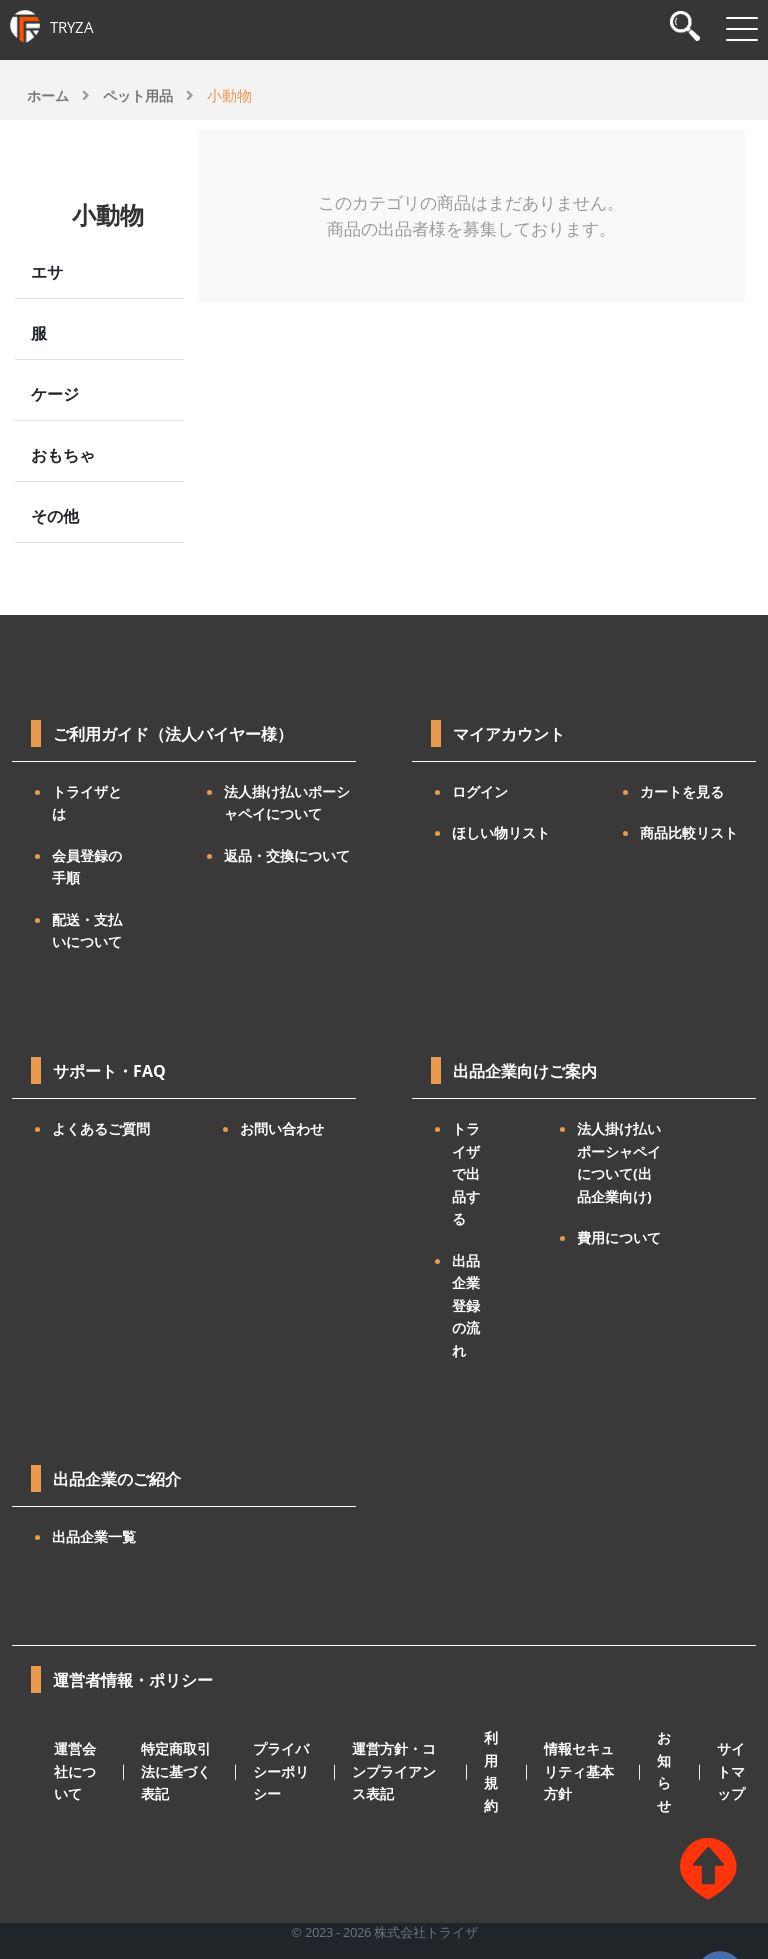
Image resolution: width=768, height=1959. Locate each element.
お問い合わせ (282, 1128)
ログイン (480, 791)
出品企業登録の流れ (466, 1305)
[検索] (685, 28)
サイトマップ (731, 1771)
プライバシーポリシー (281, 1771)
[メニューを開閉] (742, 29)
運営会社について (75, 1771)
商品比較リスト (689, 832)
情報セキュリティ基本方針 (579, 1771)
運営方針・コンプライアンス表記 (394, 1771)
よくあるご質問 (101, 1128)
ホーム (48, 95)
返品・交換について (287, 855)
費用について (619, 1237)
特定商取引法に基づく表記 (176, 1771)
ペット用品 (138, 95)
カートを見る (682, 791)
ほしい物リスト (501, 832)
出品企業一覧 (94, 1536)
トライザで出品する (466, 1173)
